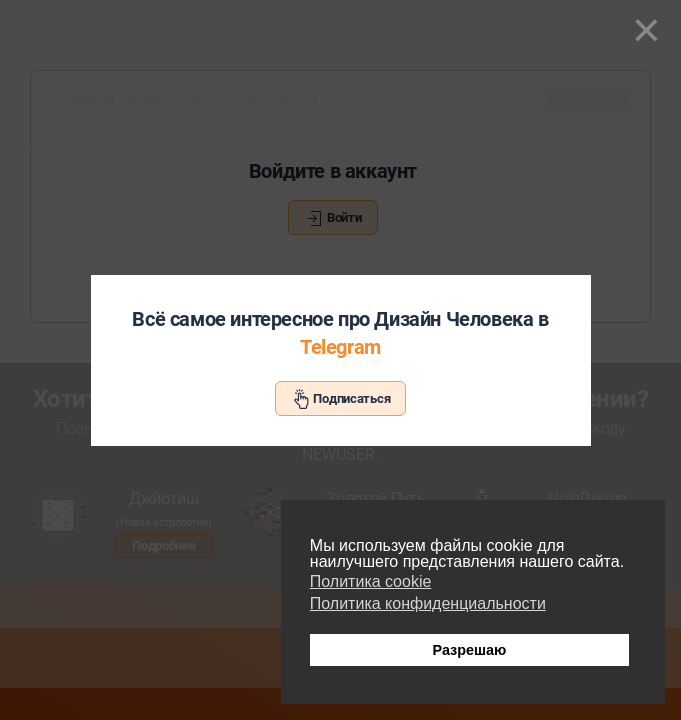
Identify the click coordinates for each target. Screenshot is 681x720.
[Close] (646, 30)
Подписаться (341, 399)
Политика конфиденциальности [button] (428, 603)
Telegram (340, 347)
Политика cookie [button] (371, 581)
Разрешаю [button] (469, 650)
